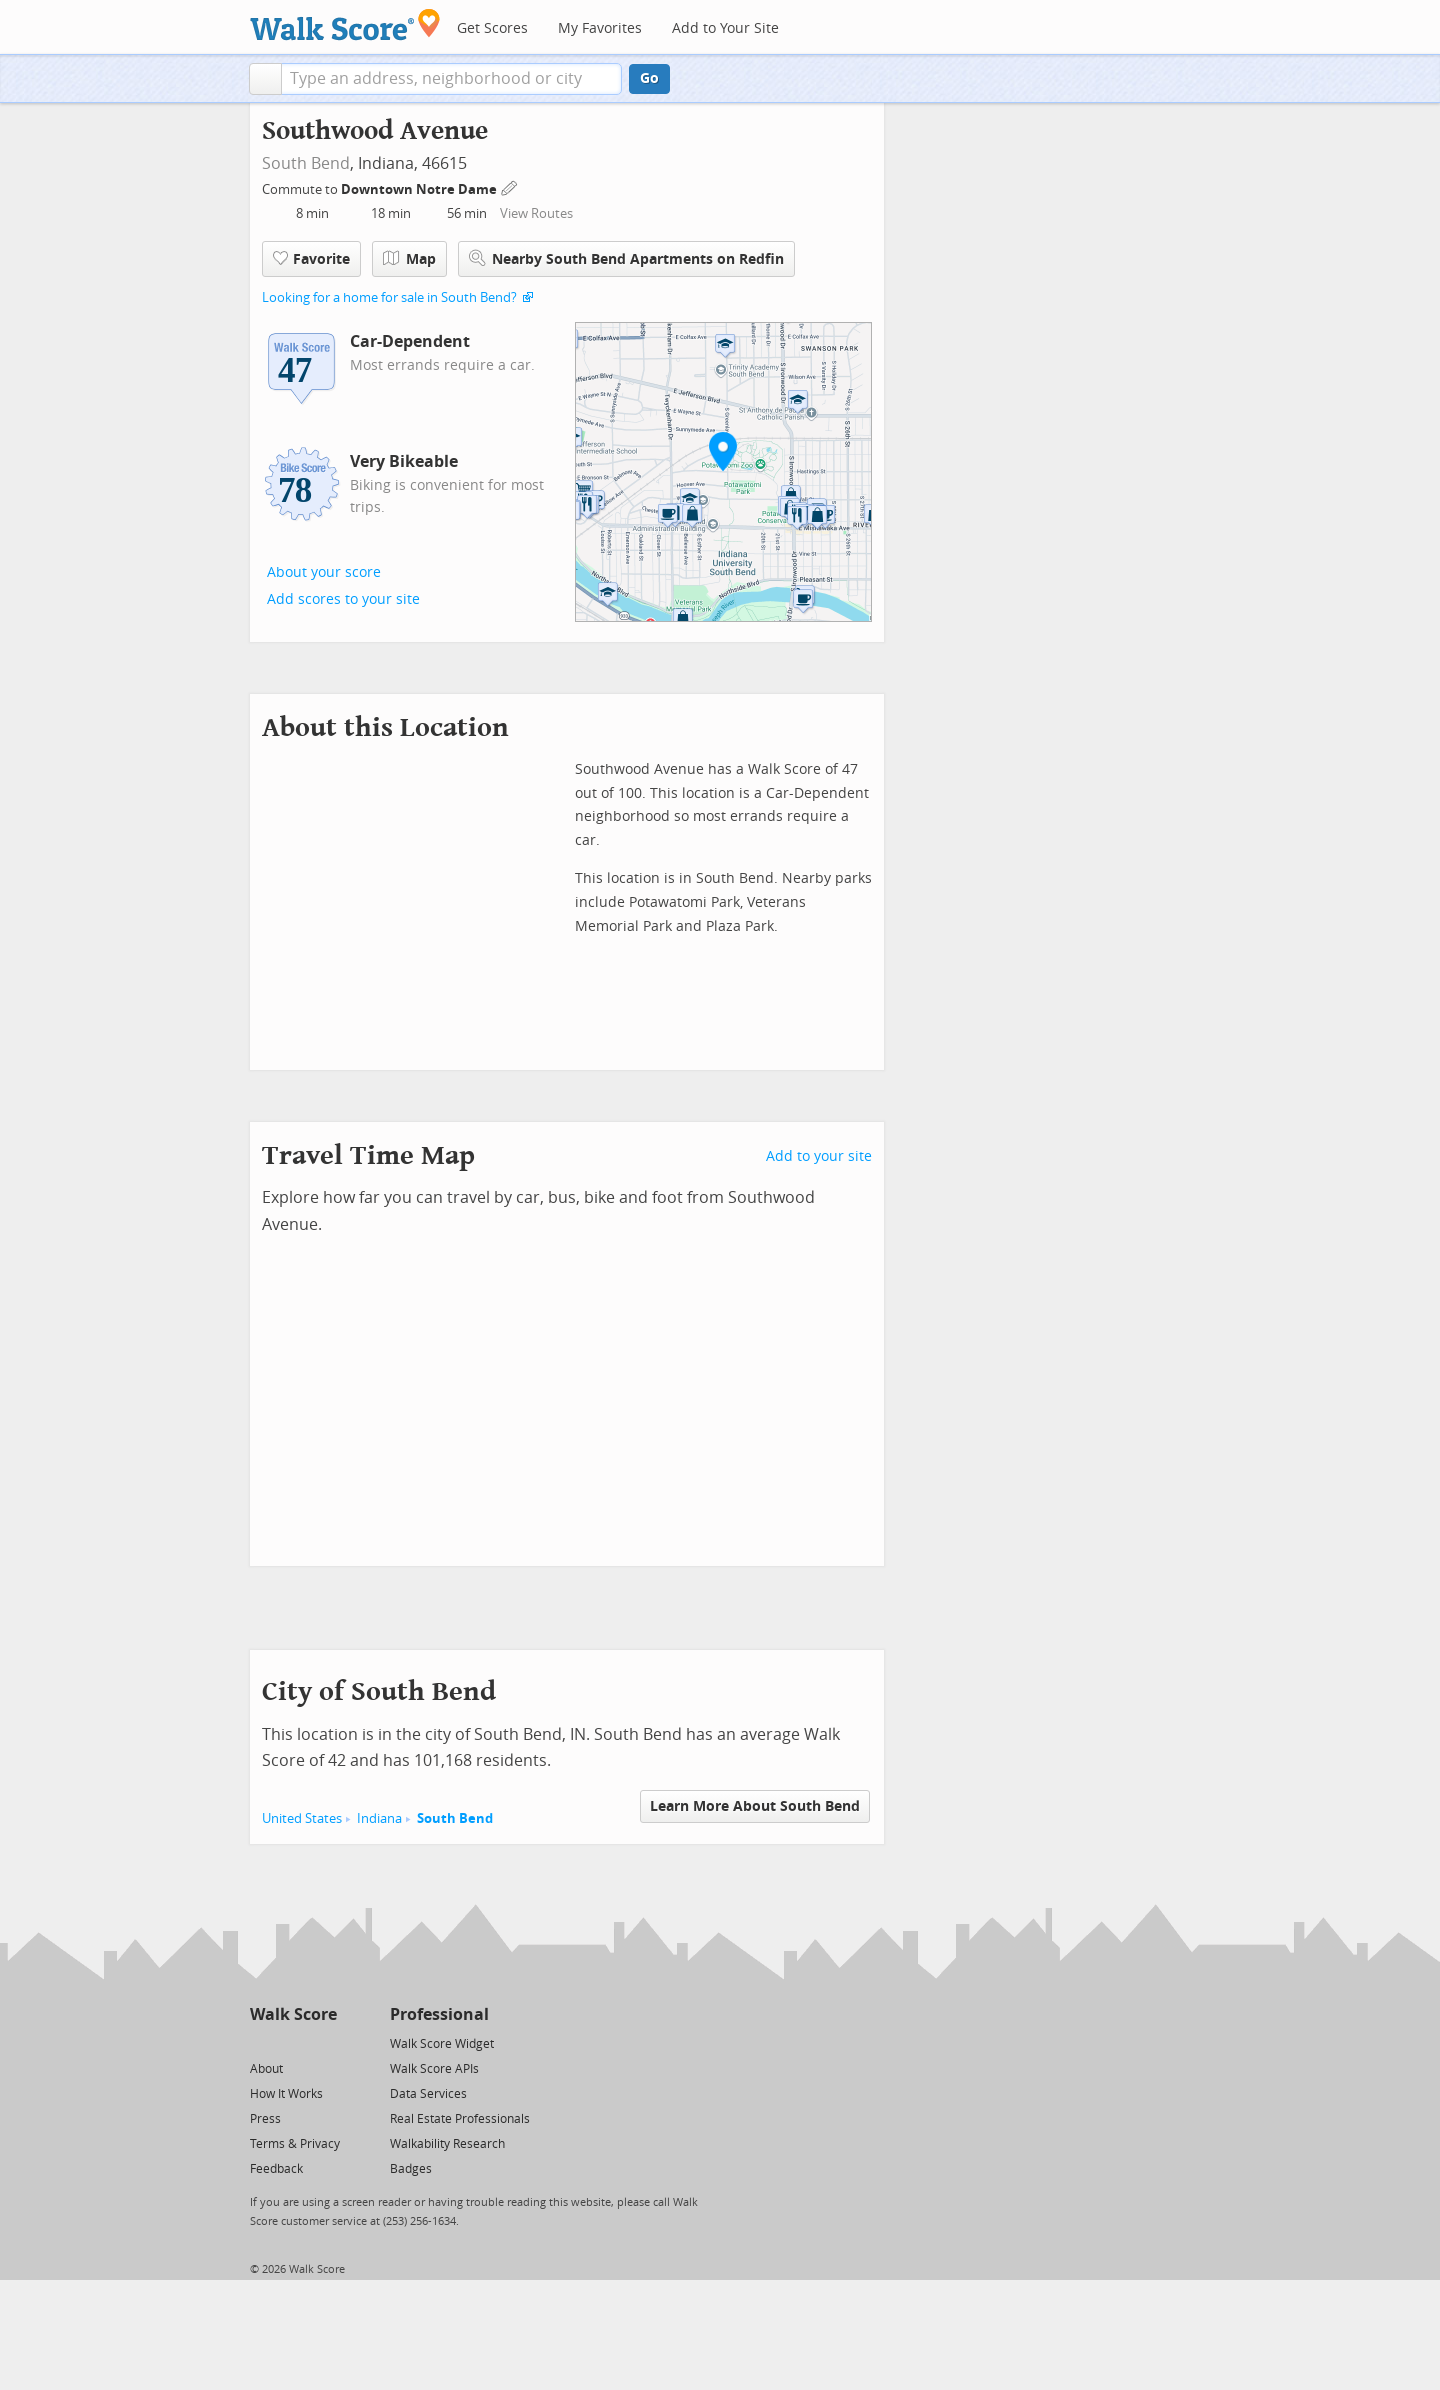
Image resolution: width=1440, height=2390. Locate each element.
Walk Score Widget (442, 2044)
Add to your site (819, 1156)
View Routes (536, 213)
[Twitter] (261, 2042)
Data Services (428, 2094)
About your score (324, 572)
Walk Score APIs (434, 2069)
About (266, 2069)
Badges (411, 2169)
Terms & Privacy (295, 2144)
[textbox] (451, 79)
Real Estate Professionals (460, 2119)
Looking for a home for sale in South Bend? (389, 297)
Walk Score (293, 2014)
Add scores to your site (343, 599)
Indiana (379, 1818)
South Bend (306, 163)
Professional (439, 2014)
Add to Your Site (725, 28)
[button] (265, 79)
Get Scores (492, 28)
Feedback (276, 2169)
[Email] (323, 2042)
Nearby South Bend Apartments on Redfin (626, 258)
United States (302, 1818)
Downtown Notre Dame (420, 189)
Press (265, 2119)
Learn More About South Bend (755, 1806)
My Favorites (600, 28)
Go (649, 78)
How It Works (286, 2094)
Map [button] (409, 259)
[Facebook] (292, 2042)
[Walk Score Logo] (345, 24)
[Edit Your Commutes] (510, 186)
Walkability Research (447, 2144)
